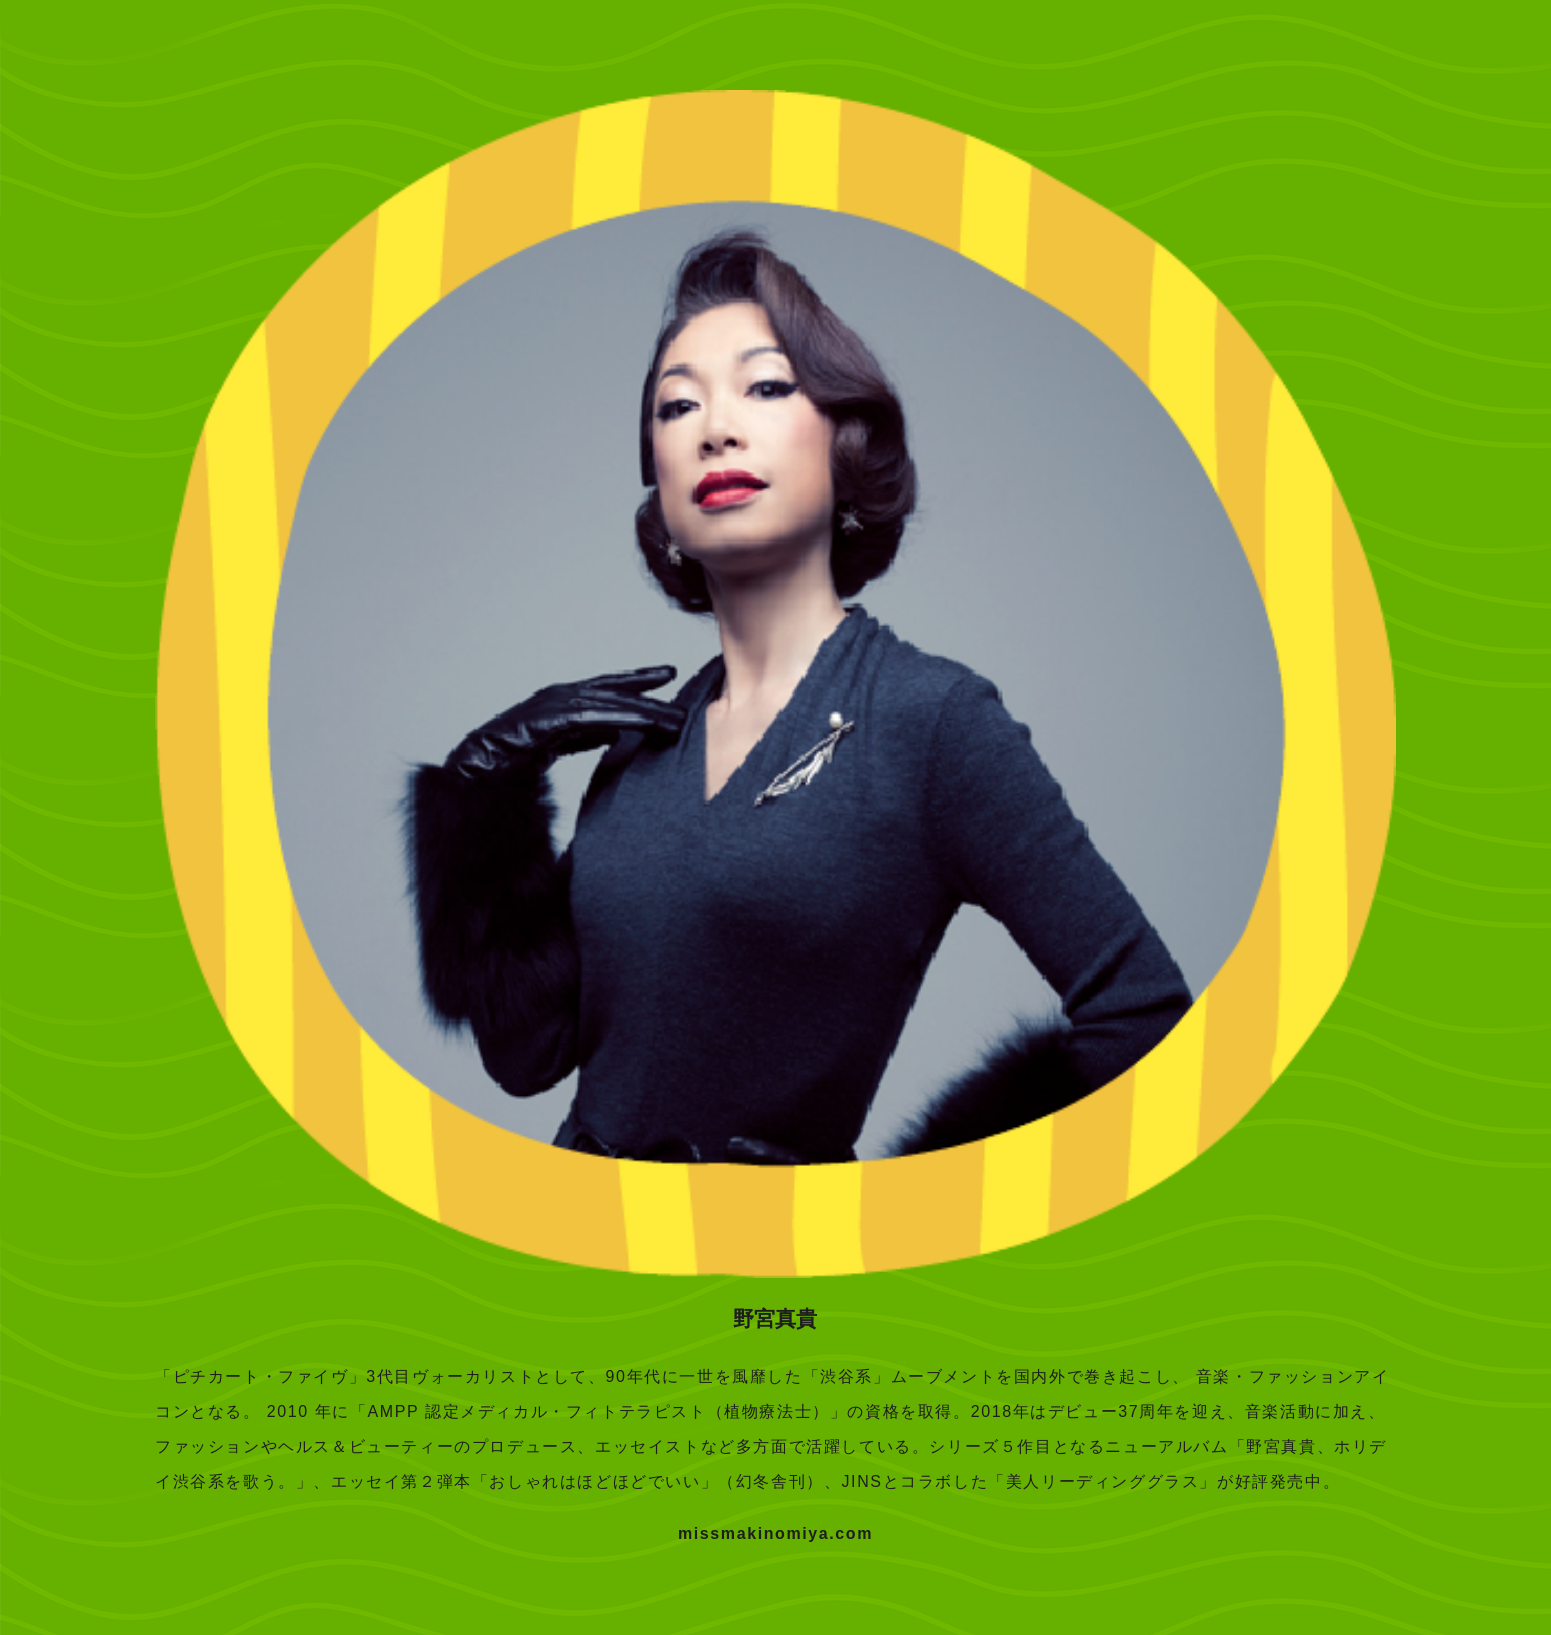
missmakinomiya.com (775, 1533)
